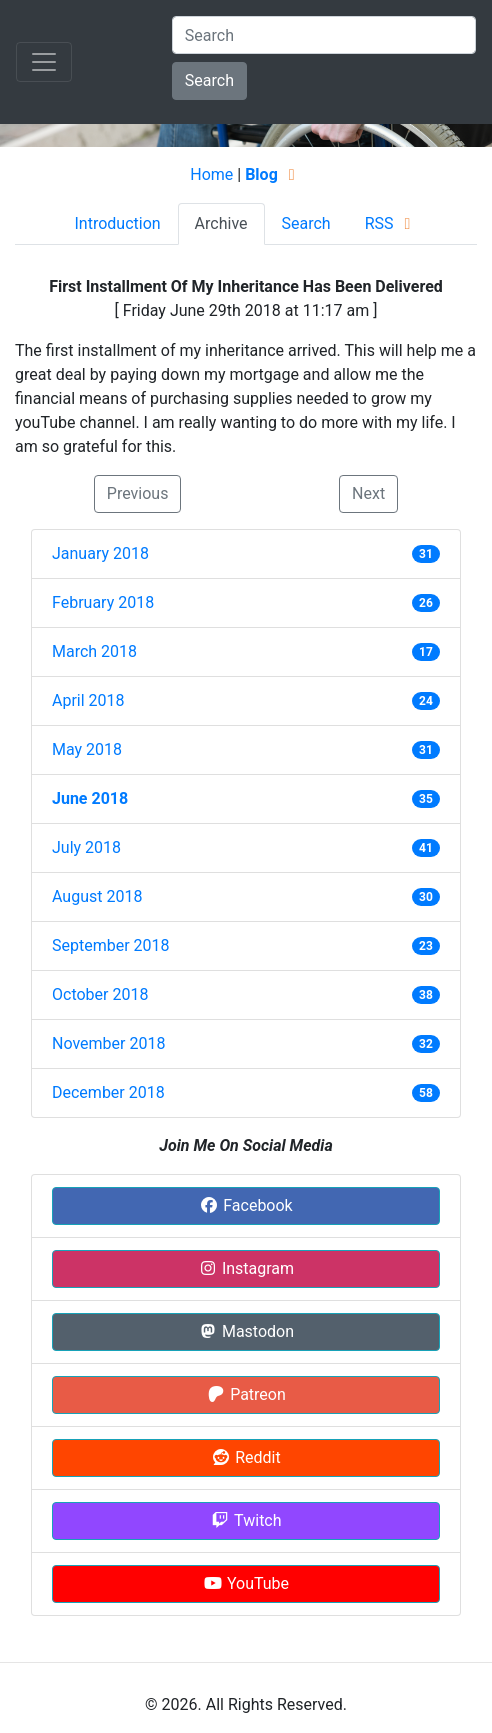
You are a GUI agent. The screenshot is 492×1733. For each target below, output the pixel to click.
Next (368, 493)
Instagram (246, 1268)
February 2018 (103, 602)
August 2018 (97, 896)
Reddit (245, 1457)
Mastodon (246, 1331)
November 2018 (108, 1043)
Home (211, 174)
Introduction (117, 223)
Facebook (245, 1205)
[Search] (324, 35)
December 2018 (108, 1092)
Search (209, 80)
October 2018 (100, 994)
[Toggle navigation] (44, 62)
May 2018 (87, 749)
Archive (221, 223)
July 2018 (86, 847)
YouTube (246, 1583)
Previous (138, 493)
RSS (391, 223)
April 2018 (88, 700)
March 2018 (94, 651)
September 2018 (111, 945)
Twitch (245, 1520)
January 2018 (100, 553)
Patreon (246, 1394)
